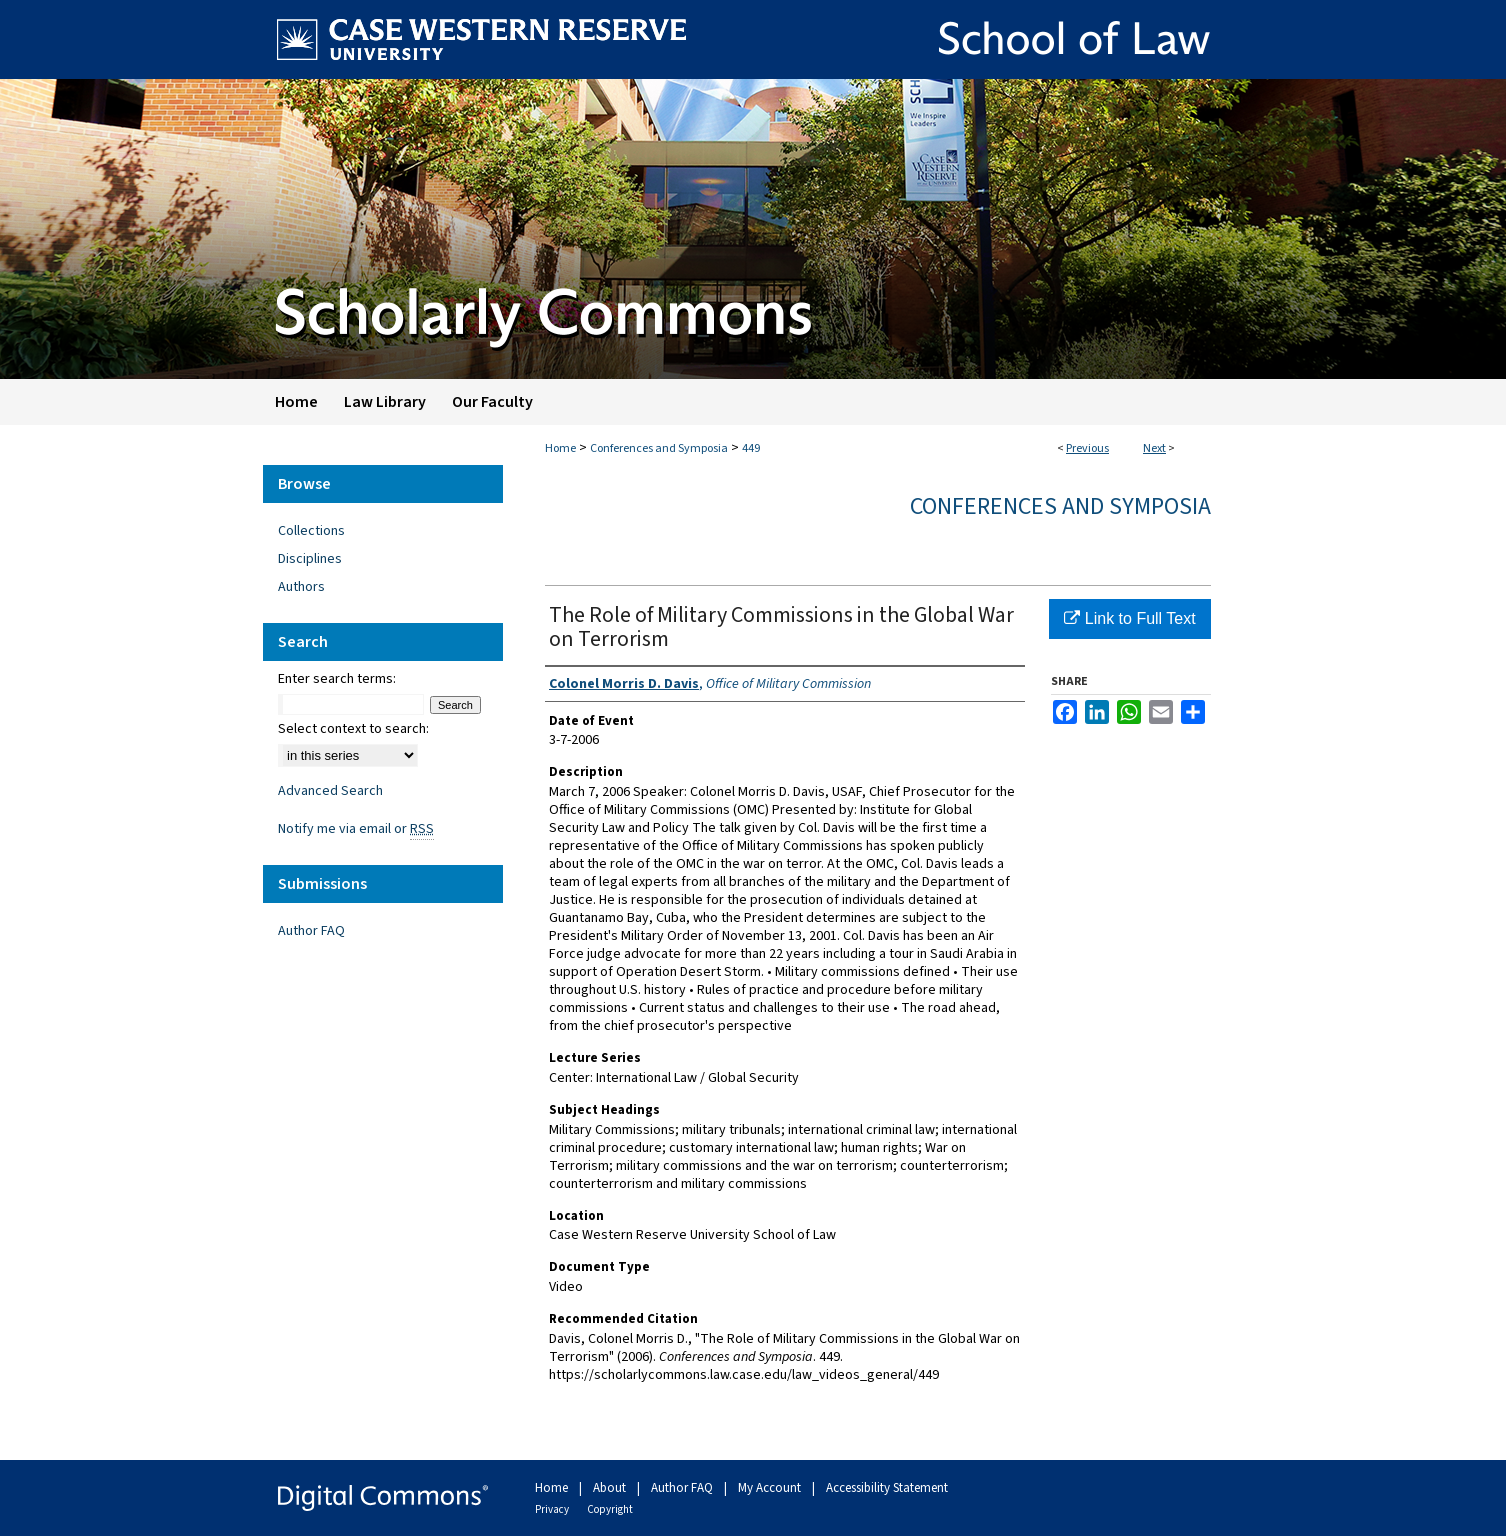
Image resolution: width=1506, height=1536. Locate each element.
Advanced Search (330, 791)
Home (560, 448)
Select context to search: (353, 729)
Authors (301, 587)
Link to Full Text (1129, 618)
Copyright (610, 1509)
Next (1154, 448)
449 (751, 448)
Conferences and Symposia (659, 448)
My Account (771, 1488)
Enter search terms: (337, 679)
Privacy (553, 1509)
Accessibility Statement (887, 1488)
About (611, 1488)
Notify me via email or (356, 829)
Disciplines (310, 559)
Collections (311, 531)
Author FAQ (311, 931)
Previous (1087, 448)
